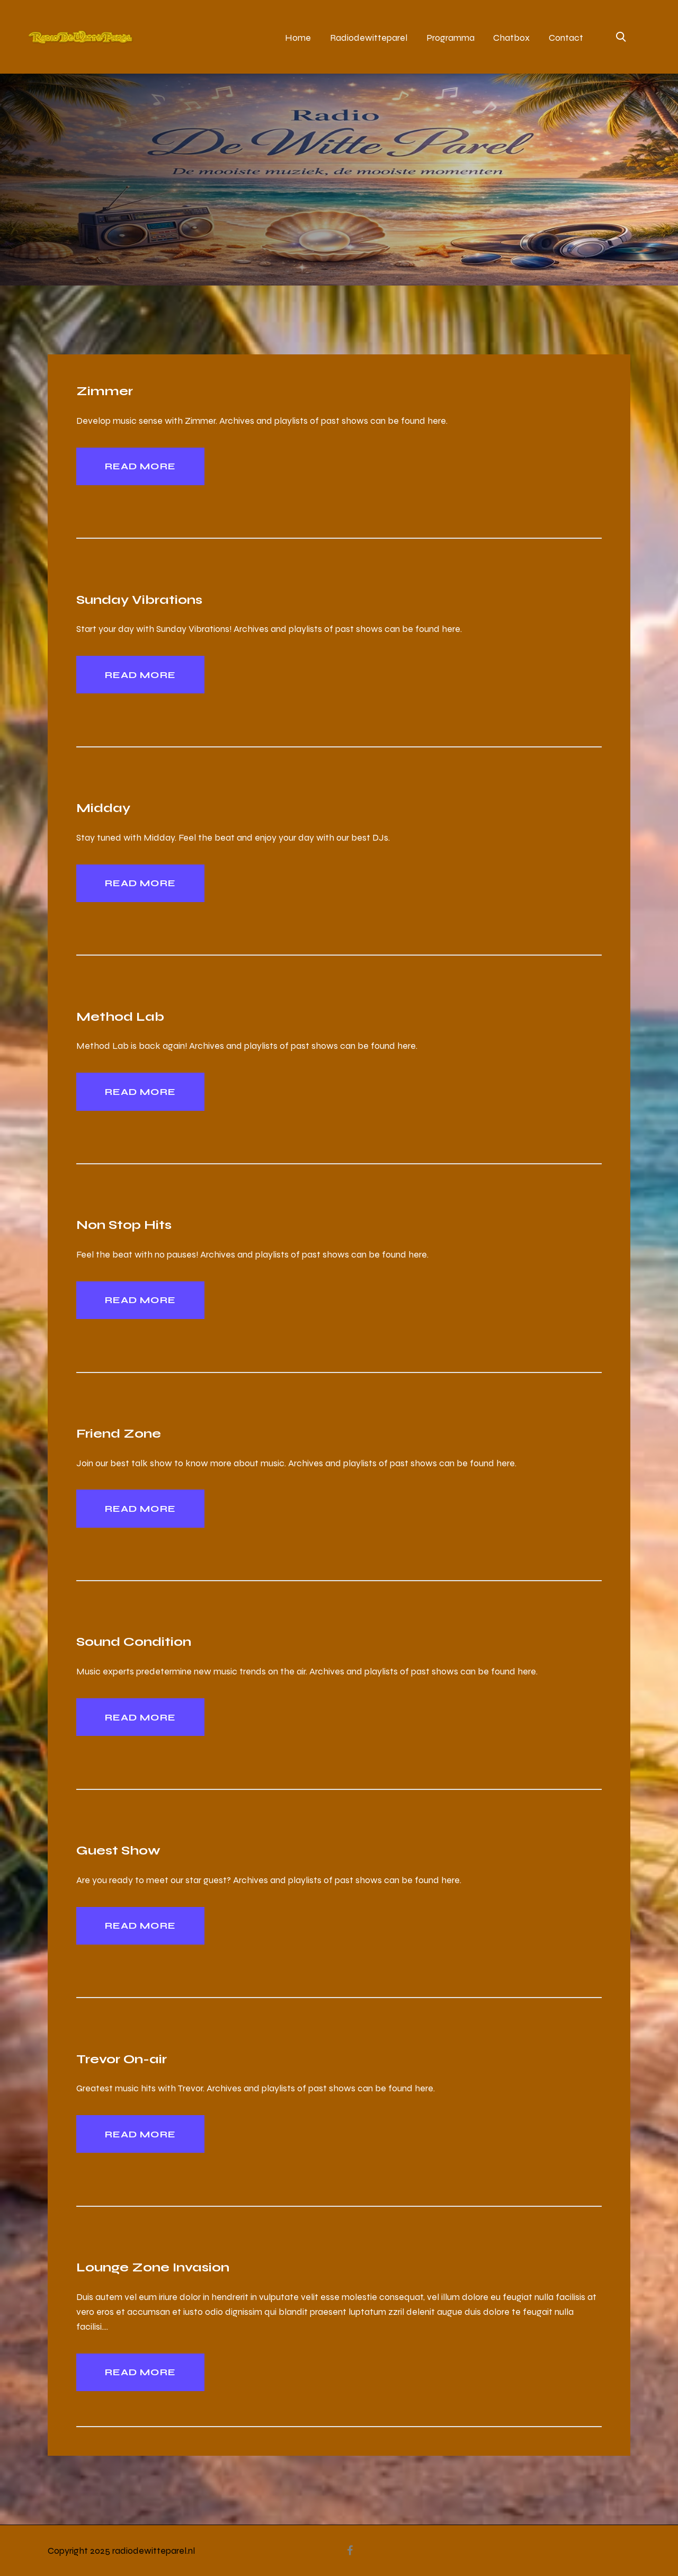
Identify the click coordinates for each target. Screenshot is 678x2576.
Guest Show (118, 1850)
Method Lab (120, 1016)
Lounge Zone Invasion (152, 2267)
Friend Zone (118, 1433)
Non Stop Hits (124, 1224)
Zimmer (104, 390)
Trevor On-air (121, 2058)
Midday (103, 807)
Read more (140, 466)
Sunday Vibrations (139, 599)
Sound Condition (133, 1641)
